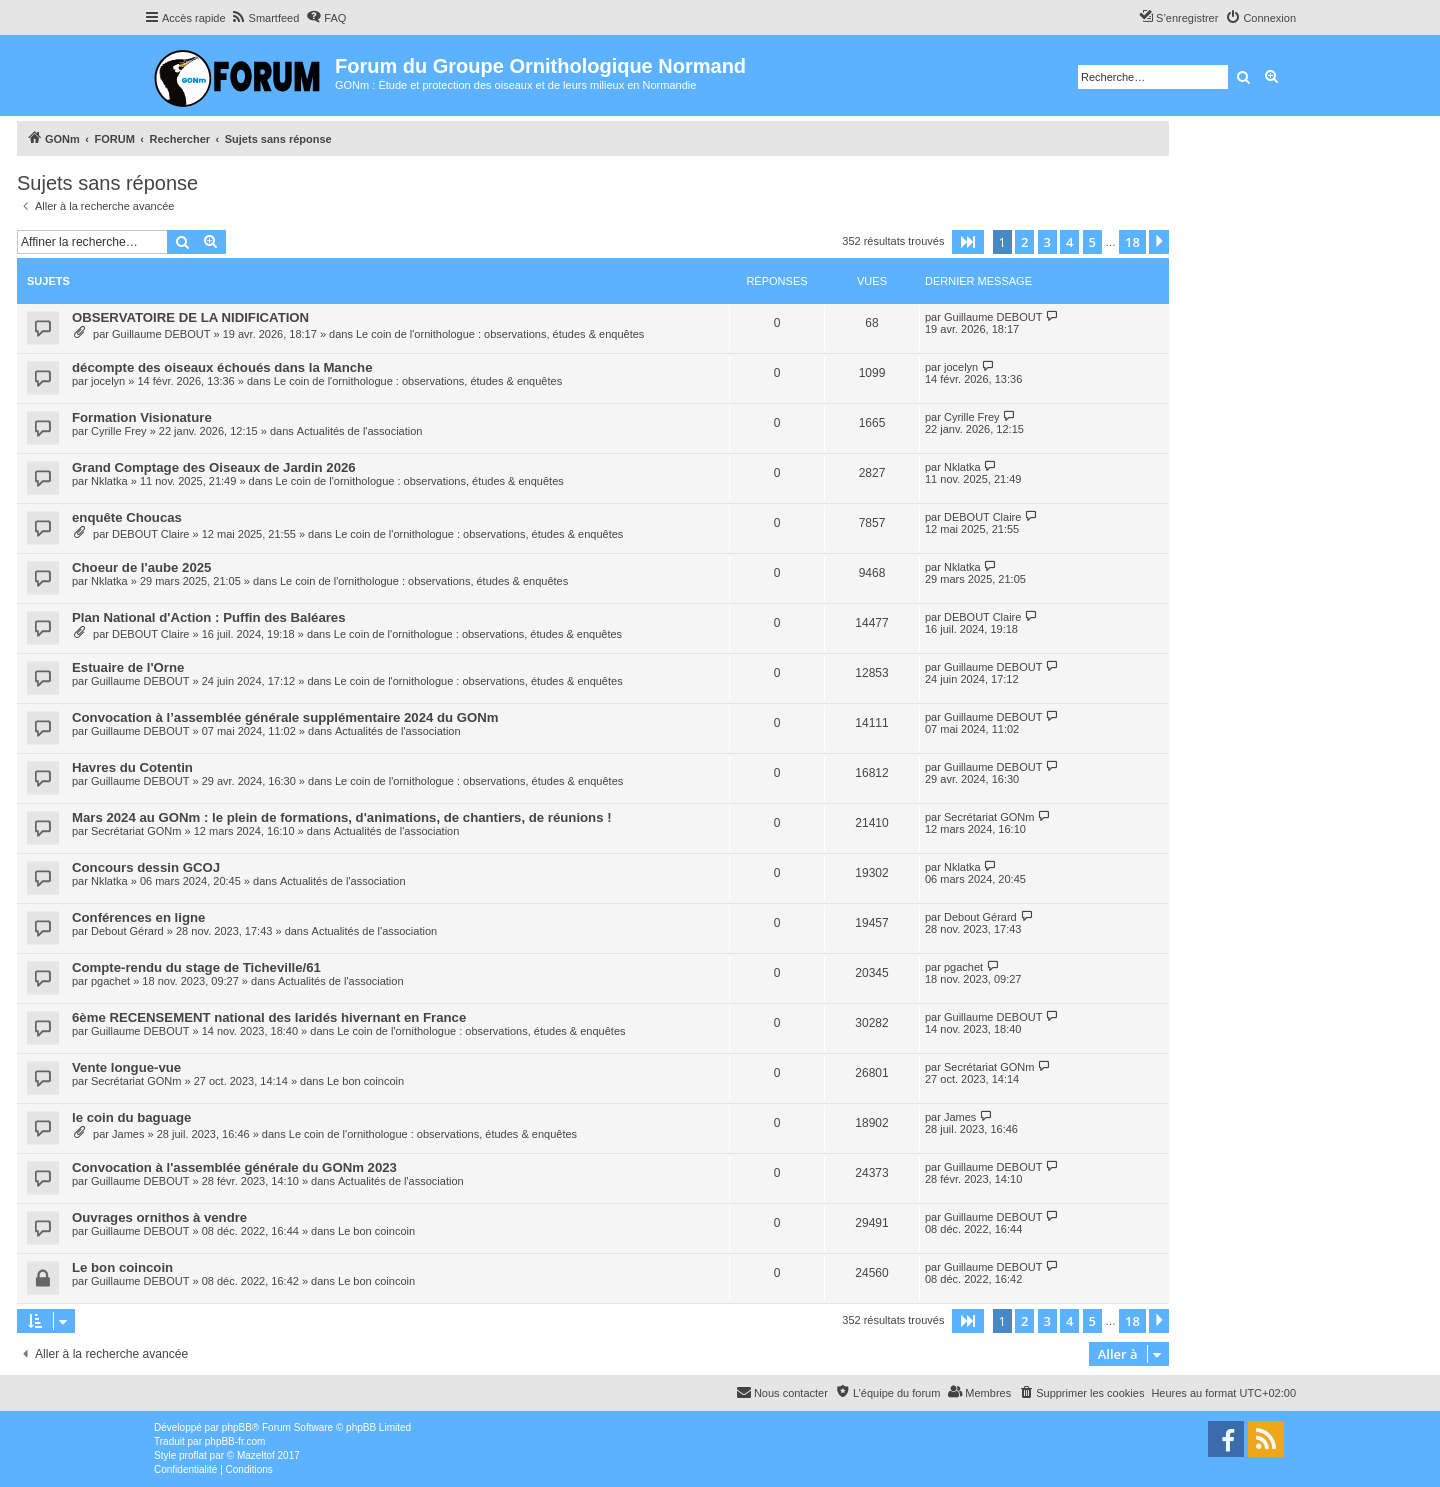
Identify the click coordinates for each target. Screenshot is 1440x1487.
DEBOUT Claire (150, 534)
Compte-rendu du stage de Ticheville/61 (196, 967)
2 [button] (1024, 242)
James (128, 1134)
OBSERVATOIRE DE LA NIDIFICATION (190, 317)
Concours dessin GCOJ (146, 867)
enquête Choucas (127, 517)
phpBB (237, 1427)
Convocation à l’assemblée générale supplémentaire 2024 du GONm (285, 717)
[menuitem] (265, 18)
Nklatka (109, 481)
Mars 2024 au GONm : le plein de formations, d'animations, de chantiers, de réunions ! (342, 817)
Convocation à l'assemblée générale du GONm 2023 (234, 1167)
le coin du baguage (131, 1117)
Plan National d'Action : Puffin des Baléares (209, 617)
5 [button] (1092, 242)
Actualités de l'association (360, 431)
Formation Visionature (142, 417)
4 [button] (1069, 242)
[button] (968, 242)
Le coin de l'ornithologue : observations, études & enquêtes (500, 334)
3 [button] (1047, 242)
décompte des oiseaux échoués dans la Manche (222, 367)
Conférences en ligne (138, 917)
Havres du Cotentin (132, 767)
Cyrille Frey (119, 431)
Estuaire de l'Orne (128, 667)
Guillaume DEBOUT (161, 334)
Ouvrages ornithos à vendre (159, 1217)
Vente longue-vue (126, 1067)
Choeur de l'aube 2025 (141, 567)
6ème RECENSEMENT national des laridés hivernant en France (269, 1017)
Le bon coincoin (365, 1081)
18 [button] (1132, 242)
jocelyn (108, 381)
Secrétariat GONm (136, 831)
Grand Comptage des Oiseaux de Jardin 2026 (214, 467)
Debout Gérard (127, 931)
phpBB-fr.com (235, 1441)
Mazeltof (256, 1455)
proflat (193, 1455)
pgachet (110, 981)
